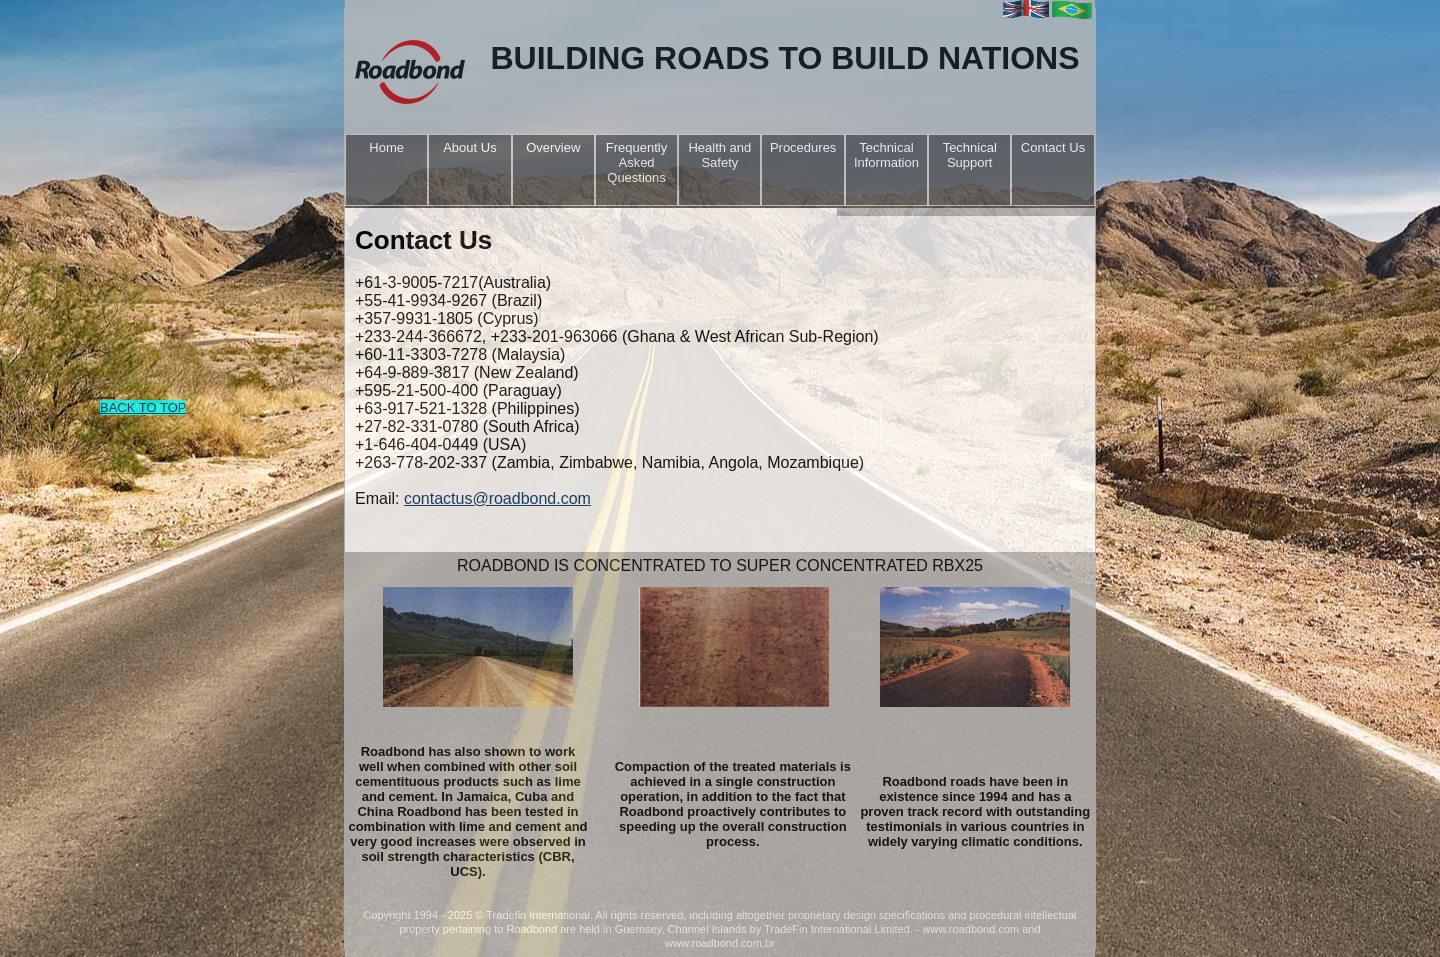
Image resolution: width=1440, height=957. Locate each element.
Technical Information (886, 155)
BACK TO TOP (143, 407)
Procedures (803, 147)
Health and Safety (719, 155)
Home (386, 147)
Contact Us (1053, 147)
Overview (553, 147)
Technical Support (970, 155)
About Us (469, 147)
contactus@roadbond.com (497, 498)
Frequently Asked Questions (636, 162)
